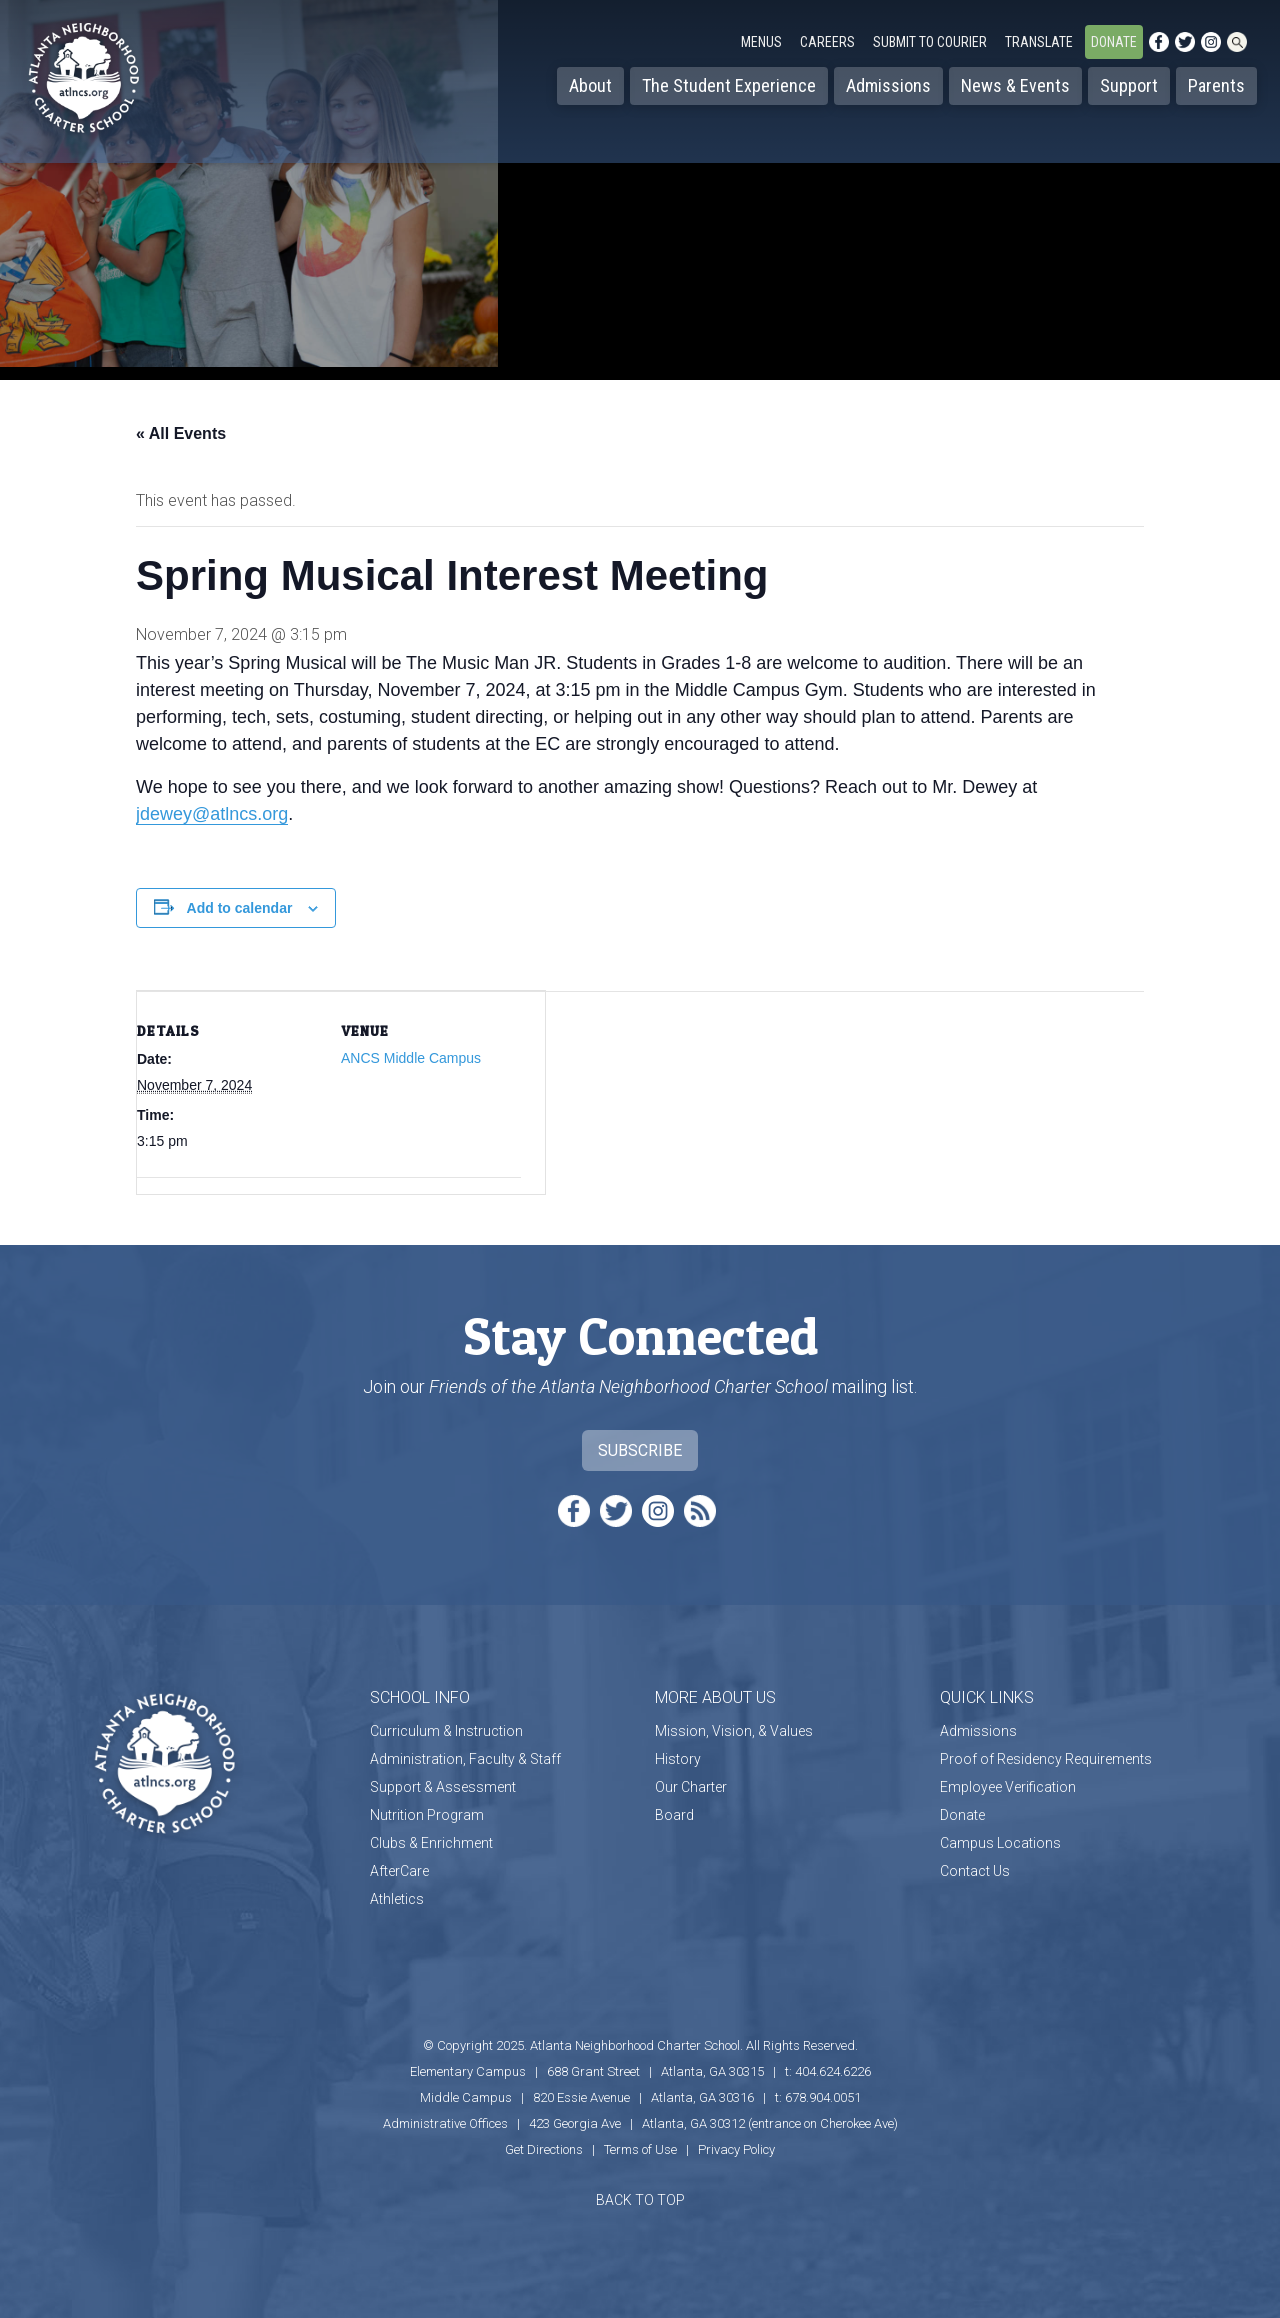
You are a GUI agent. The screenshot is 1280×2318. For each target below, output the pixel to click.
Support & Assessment (443, 1787)
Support (1129, 85)
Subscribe (640, 1450)
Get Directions (544, 2149)
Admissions (888, 85)
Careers (827, 42)
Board (674, 1815)
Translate (1039, 42)
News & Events (1015, 85)
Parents (1216, 85)
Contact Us (975, 1871)
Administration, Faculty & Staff (465, 1759)
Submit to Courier (930, 42)
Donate (1114, 42)
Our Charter (691, 1787)
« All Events (181, 433)
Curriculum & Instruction (446, 1731)
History (678, 1759)
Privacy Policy (736, 2149)
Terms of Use (640, 2149)
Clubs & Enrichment (431, 1843)
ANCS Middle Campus (411, 1058)
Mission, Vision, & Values (734, 1731)
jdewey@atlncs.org (212, 814)
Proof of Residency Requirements (1046, 1759)
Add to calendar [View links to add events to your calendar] (240, 908)
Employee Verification (1008, 1787)
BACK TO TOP (640, 2200)
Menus (761, 42)
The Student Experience (729, 85)
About (590, 85)
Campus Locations (1000, 1843)
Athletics (397, 1899)
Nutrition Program (427, 1815)
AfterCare (399, 1871)
